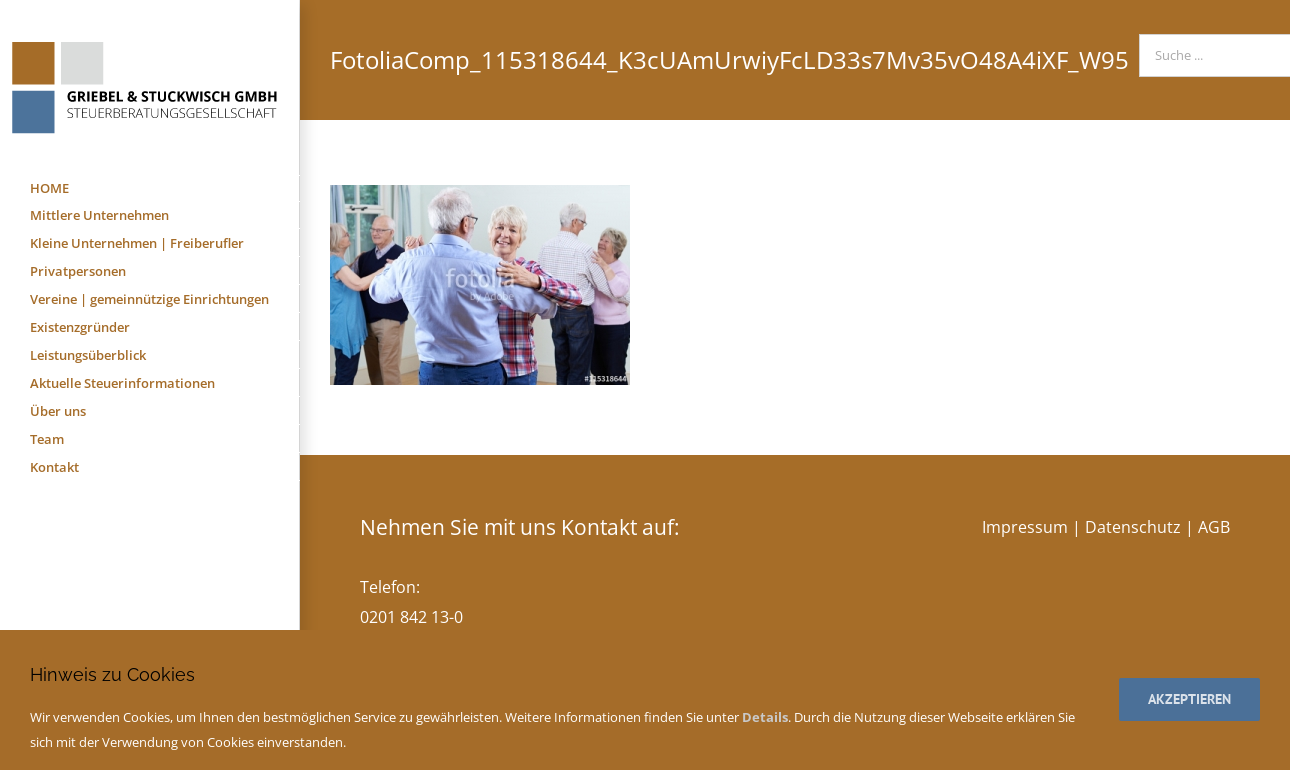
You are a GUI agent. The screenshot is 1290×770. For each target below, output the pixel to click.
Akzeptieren (1189, 699)
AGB (1214, 527)
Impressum (1025, 527)
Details (765, 717)
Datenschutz (1133, 527)
